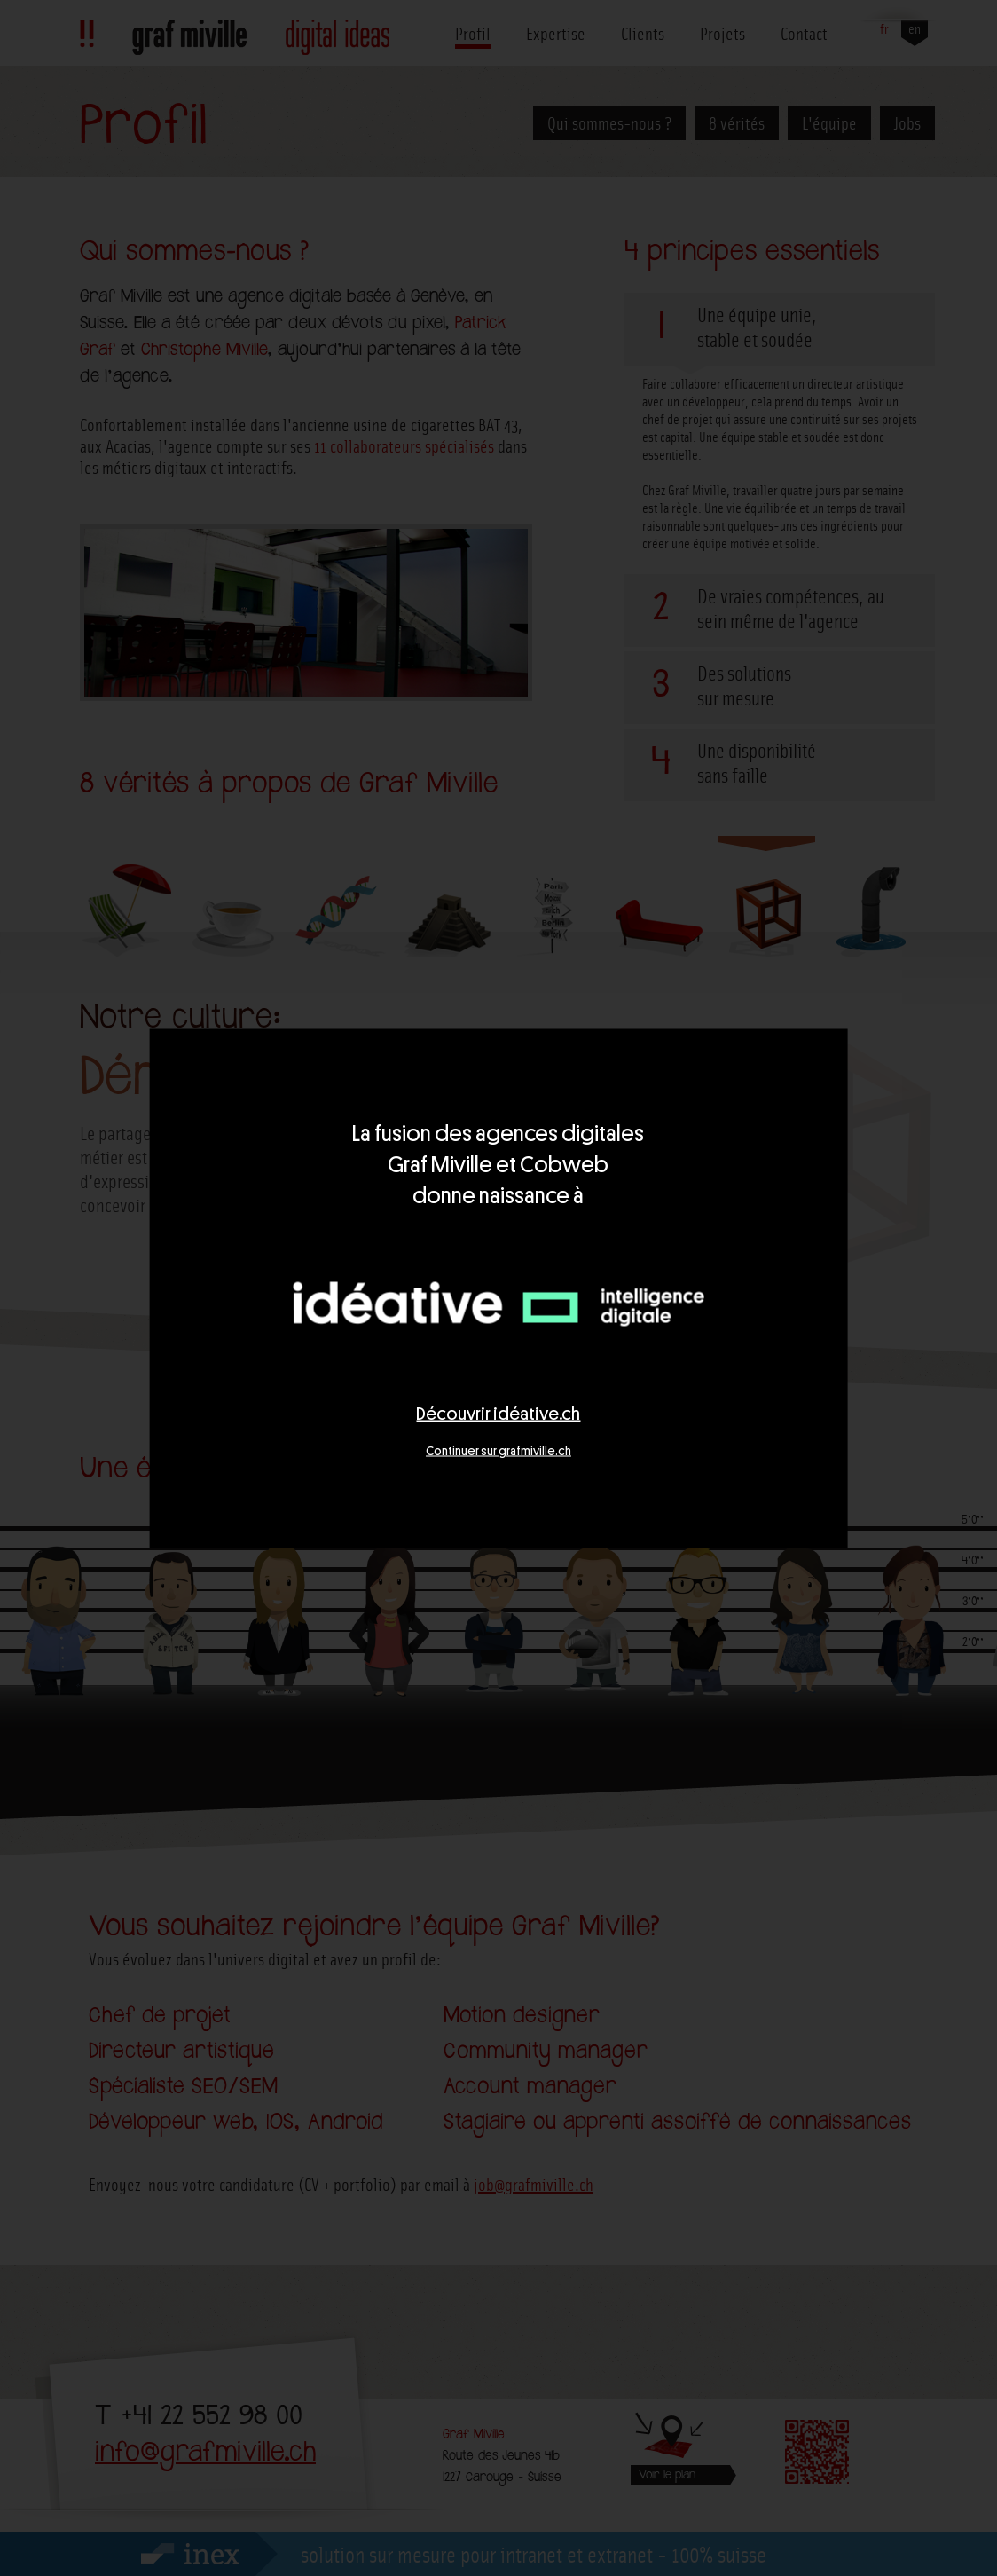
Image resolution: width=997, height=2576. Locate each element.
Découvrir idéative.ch (498, 1413)
